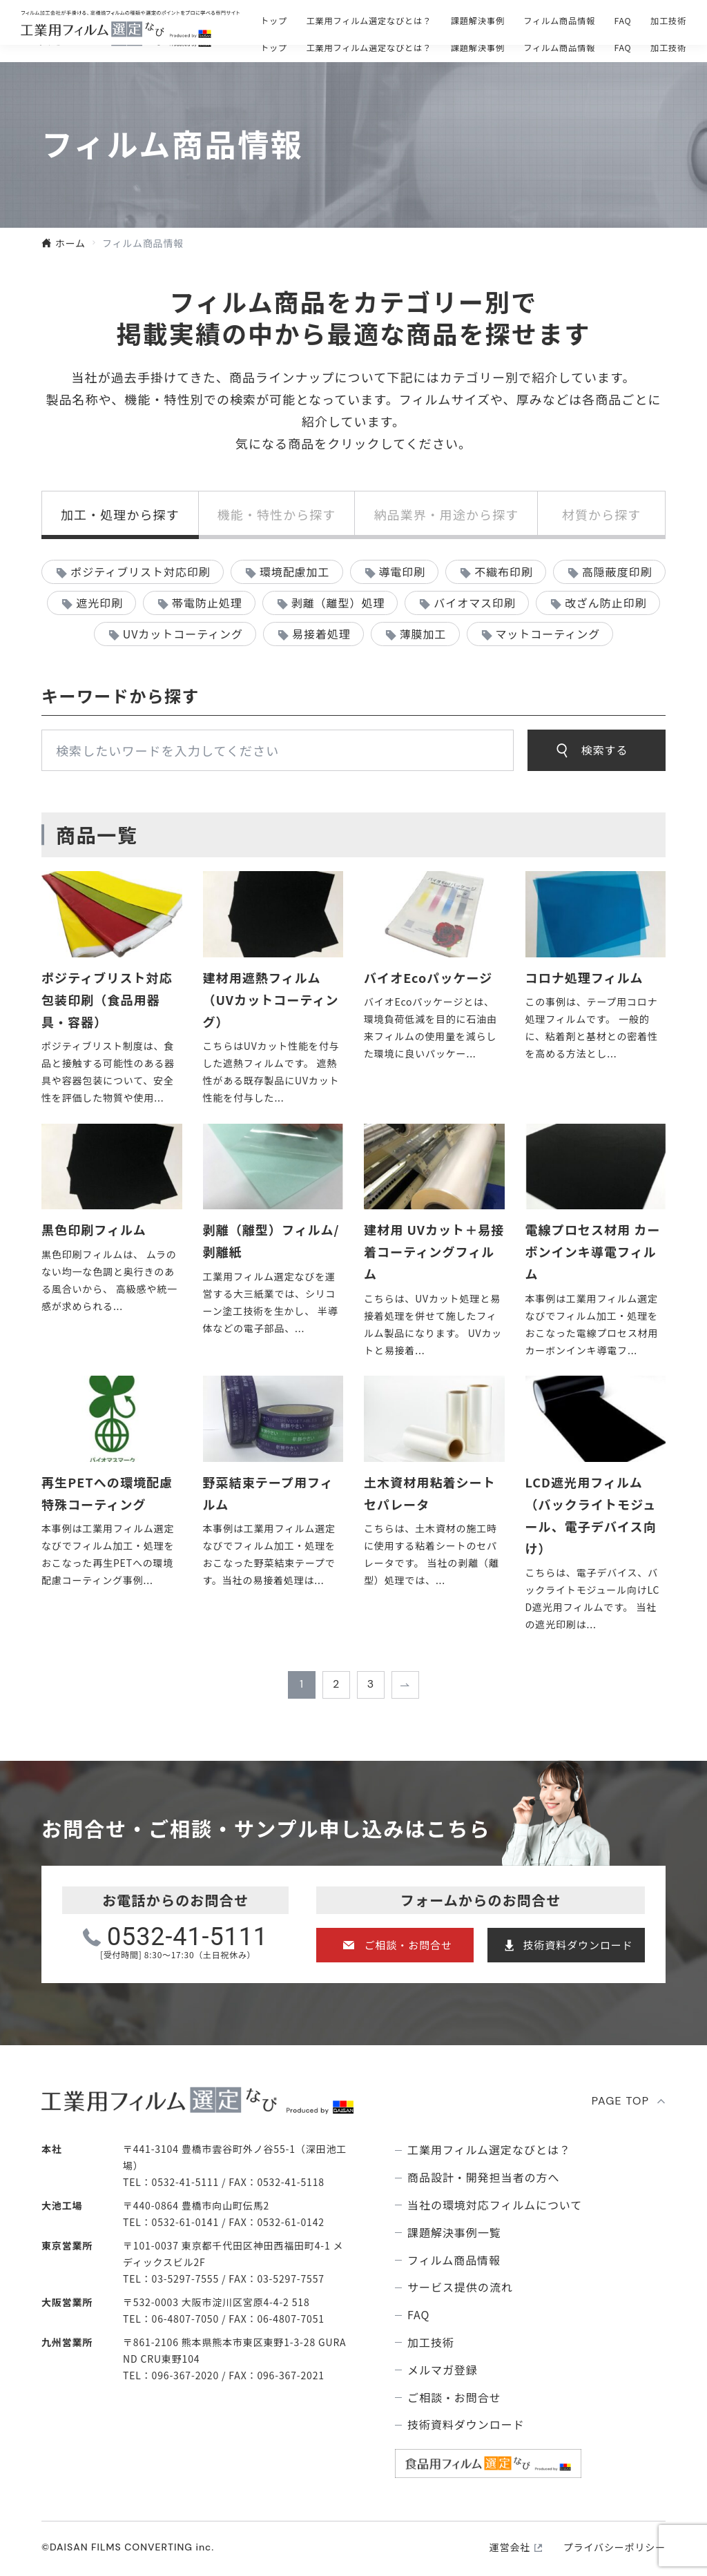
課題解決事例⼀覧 (454, 2232)
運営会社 (510, 2547)
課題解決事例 (478, 48)
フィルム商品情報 (559, 48)
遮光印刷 (99, 602)
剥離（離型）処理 (338, 602)
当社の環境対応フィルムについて (494, 2205)
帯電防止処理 (207, 602)
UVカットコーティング (183, 633)
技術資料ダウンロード (578, 1945)
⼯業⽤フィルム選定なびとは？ (369, 48)
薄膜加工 (423, 633)
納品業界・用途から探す (446, 514)
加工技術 (668, 48)
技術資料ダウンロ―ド (619, 21)
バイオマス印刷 (475, 602)
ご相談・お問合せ (465, 21)
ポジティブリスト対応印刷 (140, 571)
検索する (604, 749)
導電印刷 (401, 571)
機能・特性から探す (276, 514)
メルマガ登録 (442, 2370)
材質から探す (601, 514)
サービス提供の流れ (460, 2287)
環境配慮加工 (295, 571)
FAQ (623, 48)
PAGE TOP (621, 2101)
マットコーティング (547, 633)
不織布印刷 (503, 571)
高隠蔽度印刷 (617, 571)
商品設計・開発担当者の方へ (483, 2177)
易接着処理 (321, 633)
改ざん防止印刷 (606, 602)
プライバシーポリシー (614, 2547)
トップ (273, 48)
